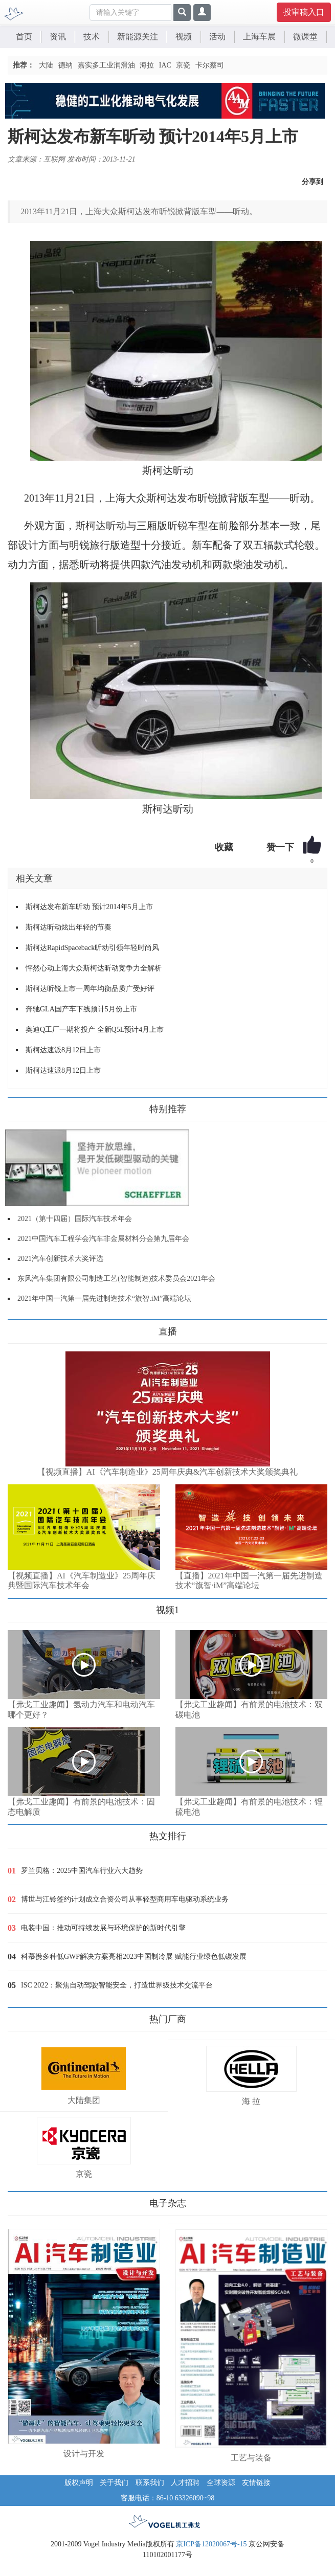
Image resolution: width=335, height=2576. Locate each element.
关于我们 (114, 2483)
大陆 (46, 65)
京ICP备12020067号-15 (211, 2544)
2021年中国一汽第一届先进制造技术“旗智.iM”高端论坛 (104, 1298)
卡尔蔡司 (209, 65)
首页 (24, 36)
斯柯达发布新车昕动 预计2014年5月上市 (89, 907)
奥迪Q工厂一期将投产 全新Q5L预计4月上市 (95, 1029)
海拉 (147, 65)
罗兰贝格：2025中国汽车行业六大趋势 (82, 1870)
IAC (165, 65)
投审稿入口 (303, 12)
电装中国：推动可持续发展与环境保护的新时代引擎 (103, 1928)
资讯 (58, 36)
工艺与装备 (251, 2457)
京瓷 (183, 65)
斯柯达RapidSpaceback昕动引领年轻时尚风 (92, 948)
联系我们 (150, 2483)
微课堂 (305, 36)
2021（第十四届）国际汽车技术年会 (74, 1219)
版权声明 (78, 2483)
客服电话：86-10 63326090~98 (168, 2498)
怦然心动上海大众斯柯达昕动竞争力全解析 (94, 968)
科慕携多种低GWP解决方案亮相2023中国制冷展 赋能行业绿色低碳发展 (134, 1956)
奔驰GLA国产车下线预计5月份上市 (81, 1009)
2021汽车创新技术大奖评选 (60, 1258)
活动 (217, 36)
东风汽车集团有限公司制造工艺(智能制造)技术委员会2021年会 (116, 1278)
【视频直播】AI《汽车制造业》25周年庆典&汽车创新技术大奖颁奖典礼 (167, 1471)
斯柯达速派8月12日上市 (63, 1050)
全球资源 (221, 2483)
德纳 (65, 65)
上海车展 (259, 36)
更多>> (18, 1327)
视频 (183, 36)
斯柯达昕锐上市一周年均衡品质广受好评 (90, 988)
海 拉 (251, 2101)
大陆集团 (84, 2100)
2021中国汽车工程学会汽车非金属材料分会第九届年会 (103, 1238)
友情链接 (256, 2483)
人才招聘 (185, 2483)
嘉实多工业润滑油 (106, 65)
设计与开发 (83, 2453)
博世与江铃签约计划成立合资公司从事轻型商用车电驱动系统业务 (125, 1899)
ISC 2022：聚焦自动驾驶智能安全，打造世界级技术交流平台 (117, 1985)
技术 (91, 36)
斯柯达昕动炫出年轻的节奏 (68, 927)
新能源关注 (137, 36)
